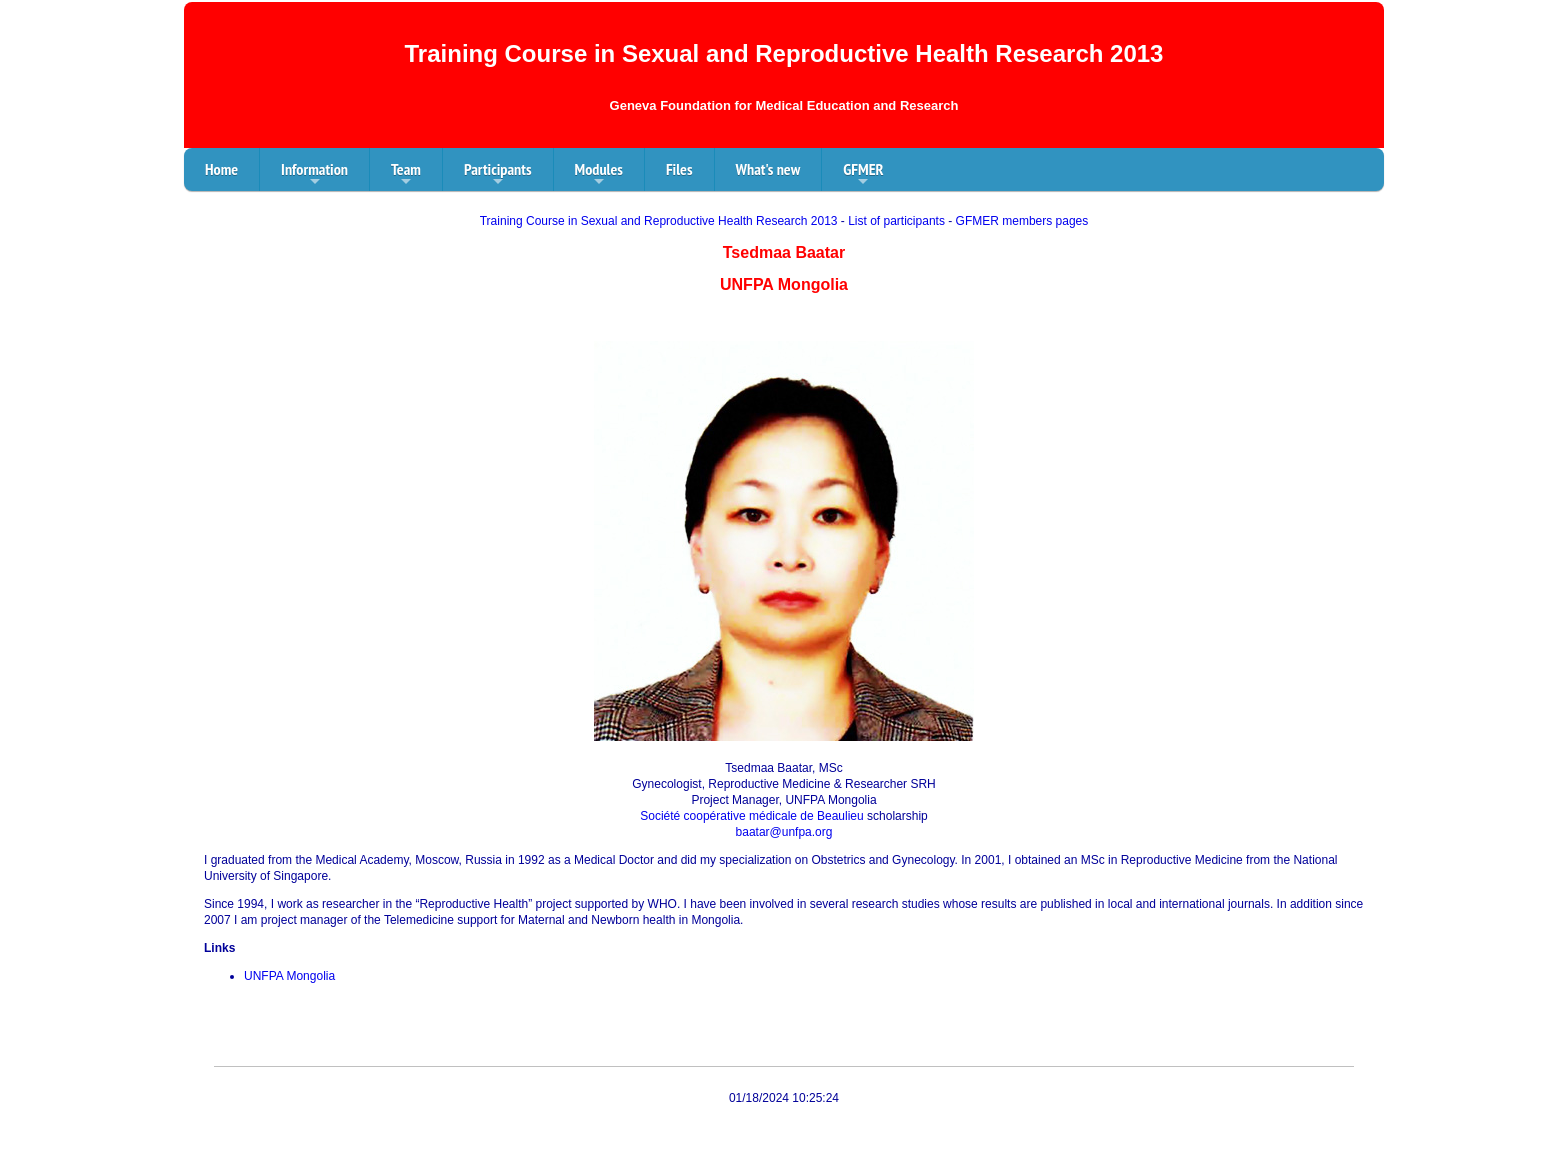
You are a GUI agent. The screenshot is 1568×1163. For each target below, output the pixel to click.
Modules (599, 175)
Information (314, 175)
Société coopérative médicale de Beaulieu (751, 816)
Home (221, 169)
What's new (768, 169)
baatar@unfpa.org (784, 832)
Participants (498, 175)
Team (406, 175)
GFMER (863, 175)
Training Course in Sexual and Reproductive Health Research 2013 (659, 221)
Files (679, 169)
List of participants (896, 221)
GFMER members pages (1022, 221)
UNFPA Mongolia (289, 976)
